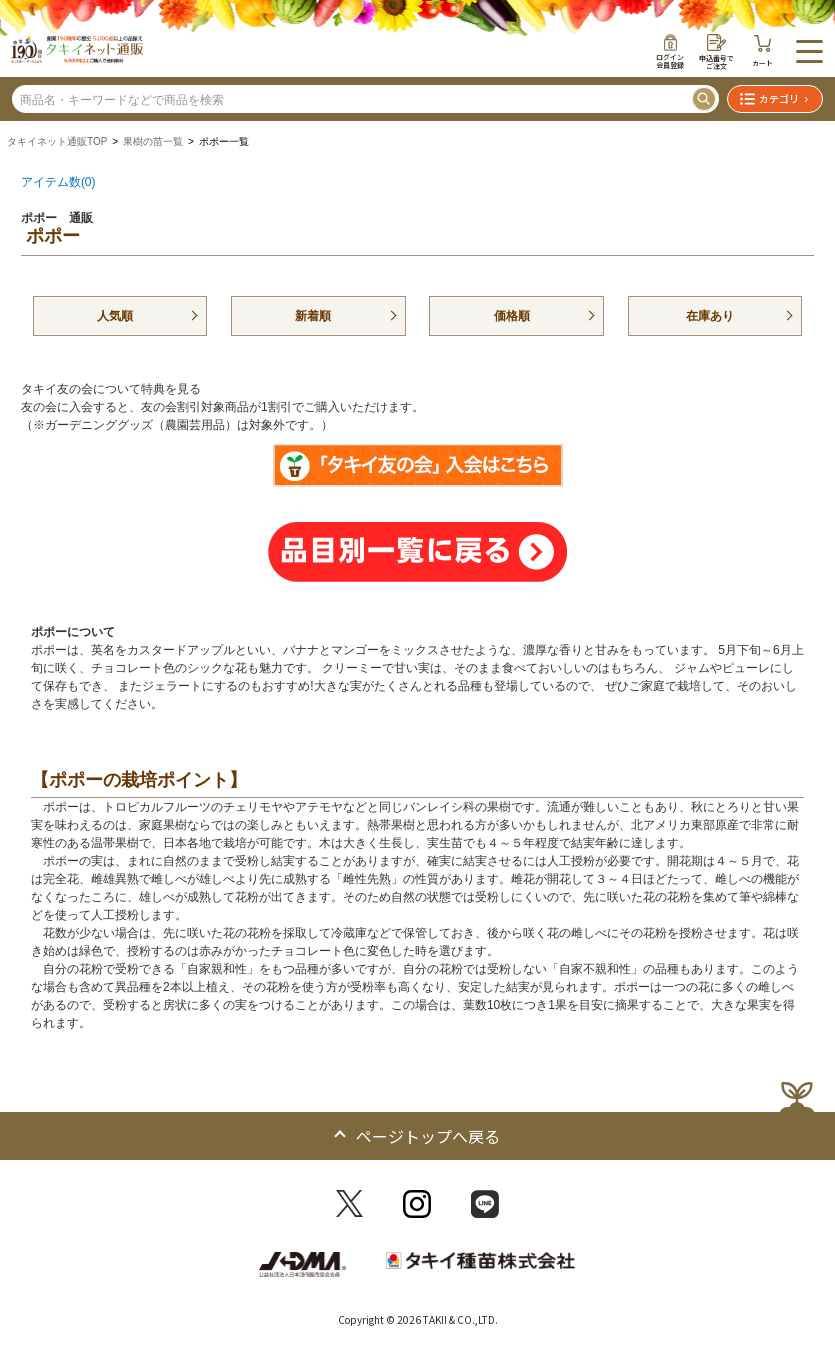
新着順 (313, 316)
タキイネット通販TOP (57, 141)
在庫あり (710, 316)
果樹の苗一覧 (153, 141)
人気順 (115, 316)
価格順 (512, 316)
